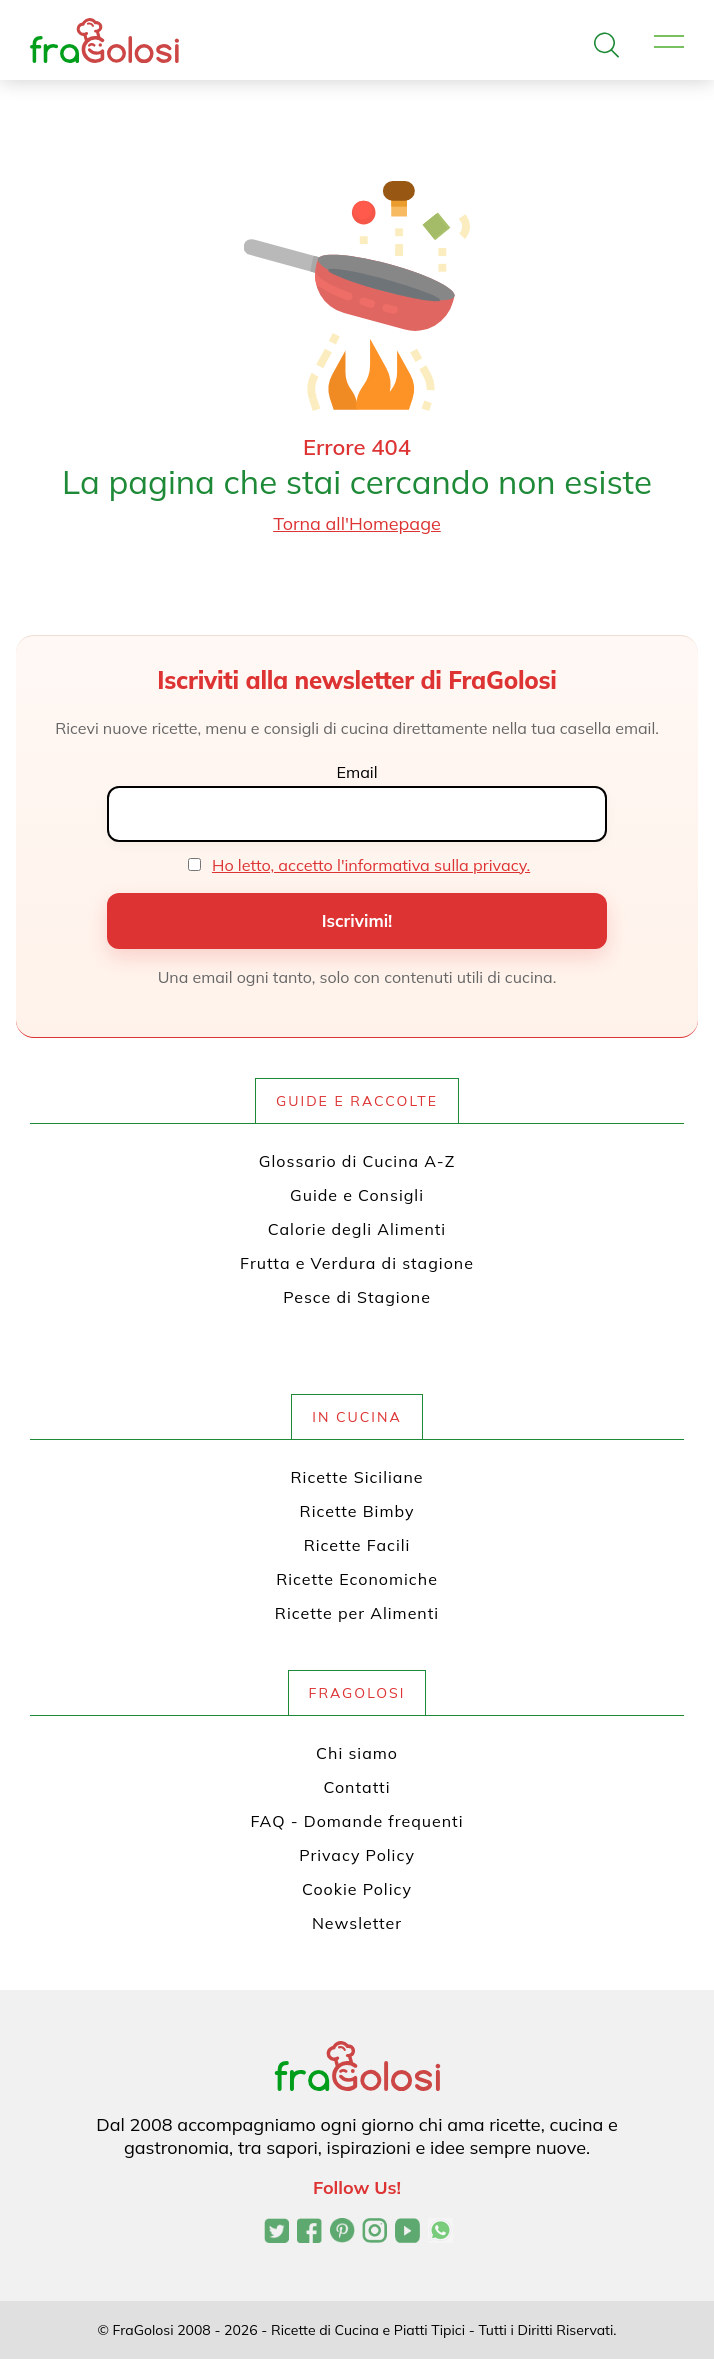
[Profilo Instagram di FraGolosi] (374, 2233)
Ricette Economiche (357, 1579)
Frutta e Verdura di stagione (357, 1263)
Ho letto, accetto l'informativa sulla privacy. (371, 865)
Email (356, 772)
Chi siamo (357, 1753)
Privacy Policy (357, 1855)
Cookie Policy (357, 1889)
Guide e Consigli (357, 1195)
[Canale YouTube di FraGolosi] (407, 2233)
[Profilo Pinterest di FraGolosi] (342, 2233)
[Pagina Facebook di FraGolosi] (309, 2233)
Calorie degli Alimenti (357, 1229)
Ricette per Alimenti (357, 1613)
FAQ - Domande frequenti (357, 1821)
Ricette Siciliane (357, 1477)
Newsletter (357, 1923)
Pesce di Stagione (357, 1297)
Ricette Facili (357, 1545)
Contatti (357, 1787)
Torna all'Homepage (357, 523)
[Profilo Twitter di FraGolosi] (276, 2233)
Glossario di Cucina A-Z (357, 1161)
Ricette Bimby (357, 1511)
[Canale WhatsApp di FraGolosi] (440, 2233)
